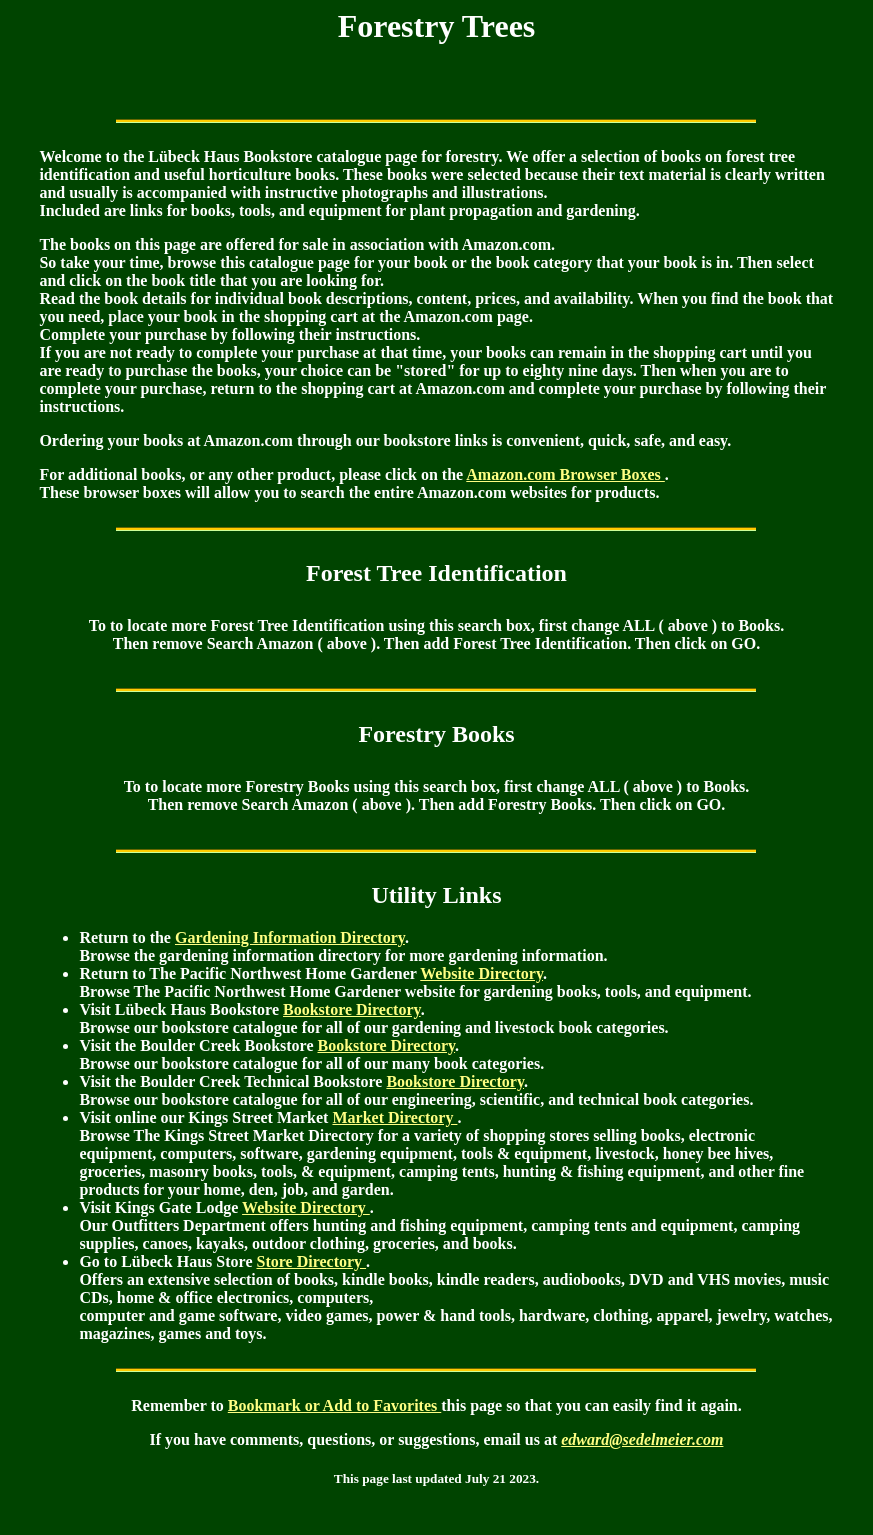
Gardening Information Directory (290, 937)
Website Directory (481, 973)
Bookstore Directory (352, 1009)
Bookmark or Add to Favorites (334, 1405)
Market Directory (394, 1117)
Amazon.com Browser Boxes (565, 474)
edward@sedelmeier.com (642, 1439)
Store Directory (311, 1261)
